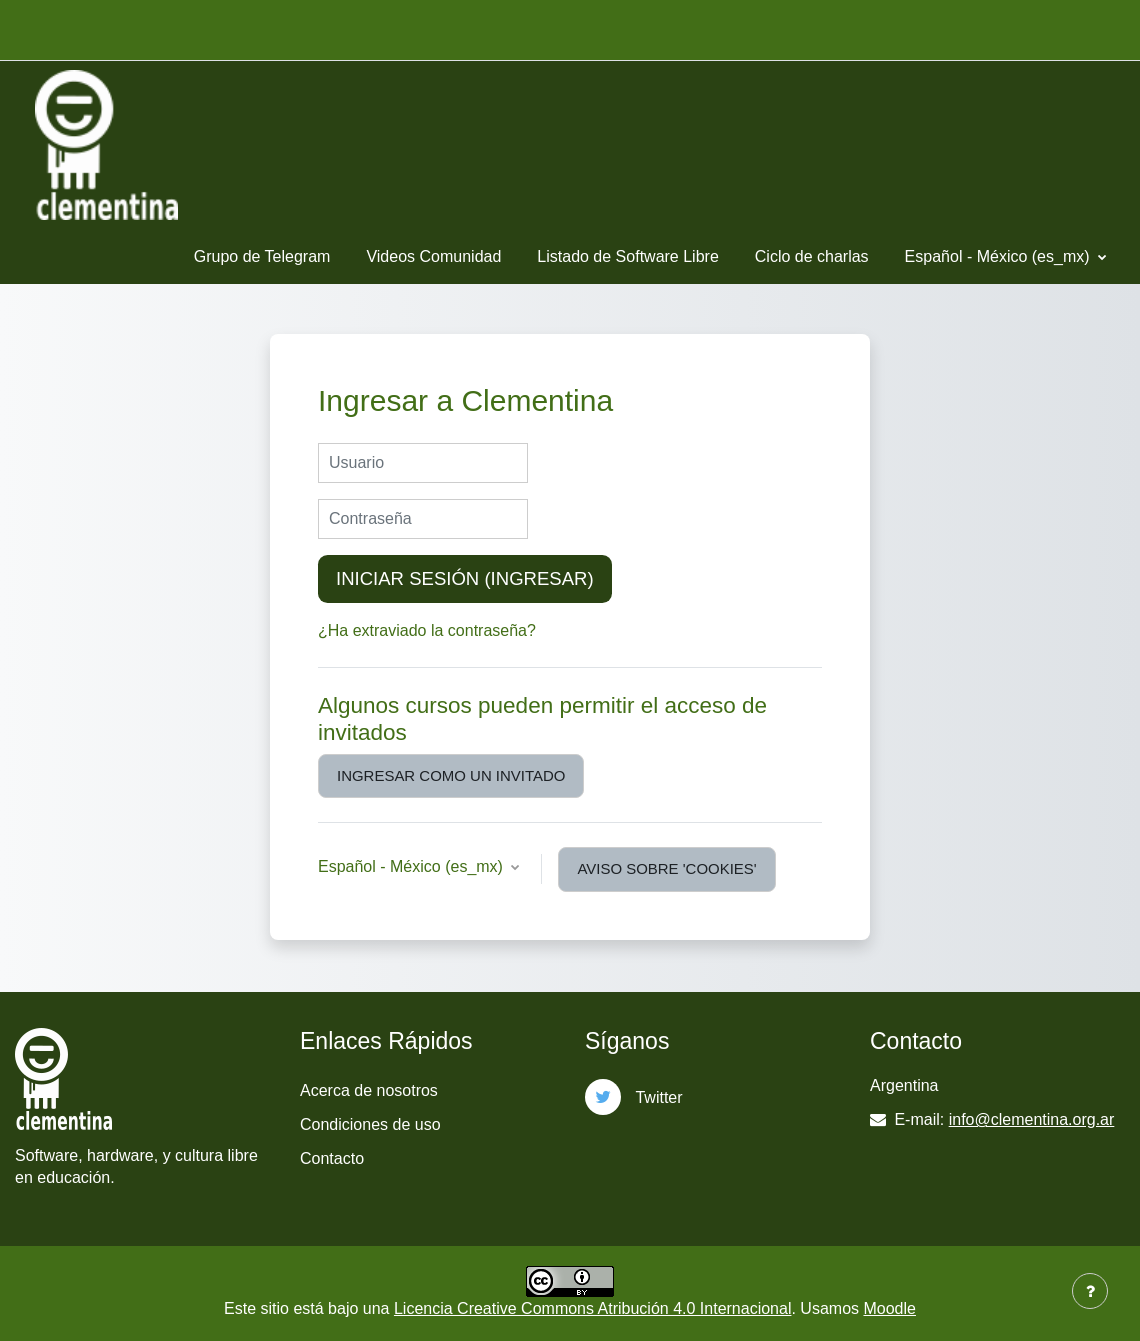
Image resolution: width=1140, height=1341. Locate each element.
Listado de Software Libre (627, 256)
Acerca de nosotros (369, 1090)
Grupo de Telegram (262, 256)
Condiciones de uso (370, 1124)
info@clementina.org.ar (1032, 1119)
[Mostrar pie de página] (1090, 1291)
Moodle (889, 1308)
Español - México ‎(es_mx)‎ (999, 256)
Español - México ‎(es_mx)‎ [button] (412, 866)
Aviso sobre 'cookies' (666, 868)
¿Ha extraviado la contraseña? (427, 630)
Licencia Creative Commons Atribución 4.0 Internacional (593, 1308)
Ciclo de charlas (812, 256)
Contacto (332, 1158)
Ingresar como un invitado (451, 775)
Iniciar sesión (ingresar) (465, 578)
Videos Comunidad (433, 256)
